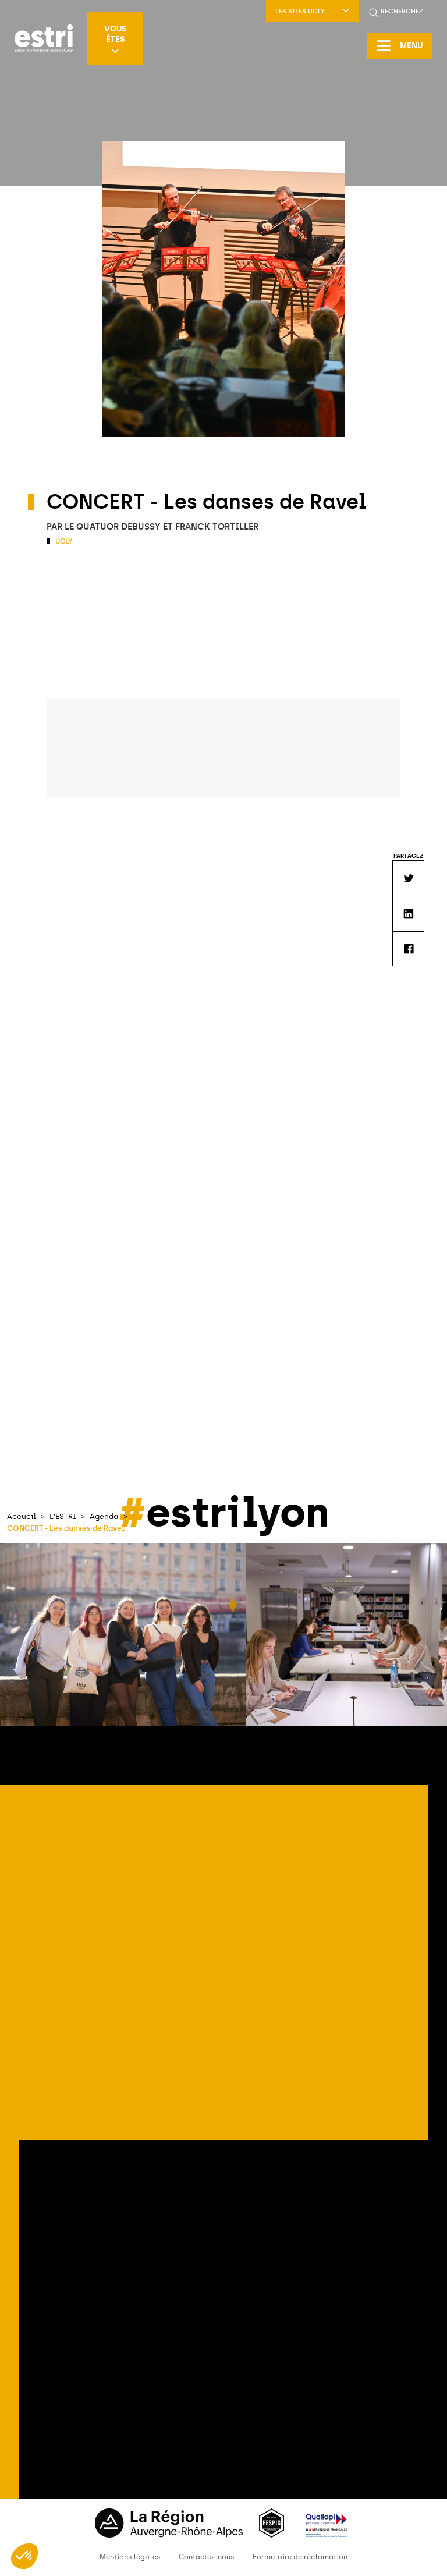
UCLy (63, 541)
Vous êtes (115, 39)
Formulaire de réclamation (300, 2557)
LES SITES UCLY (312, 11)
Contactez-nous (206, 2557)
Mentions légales (130, 2557)
